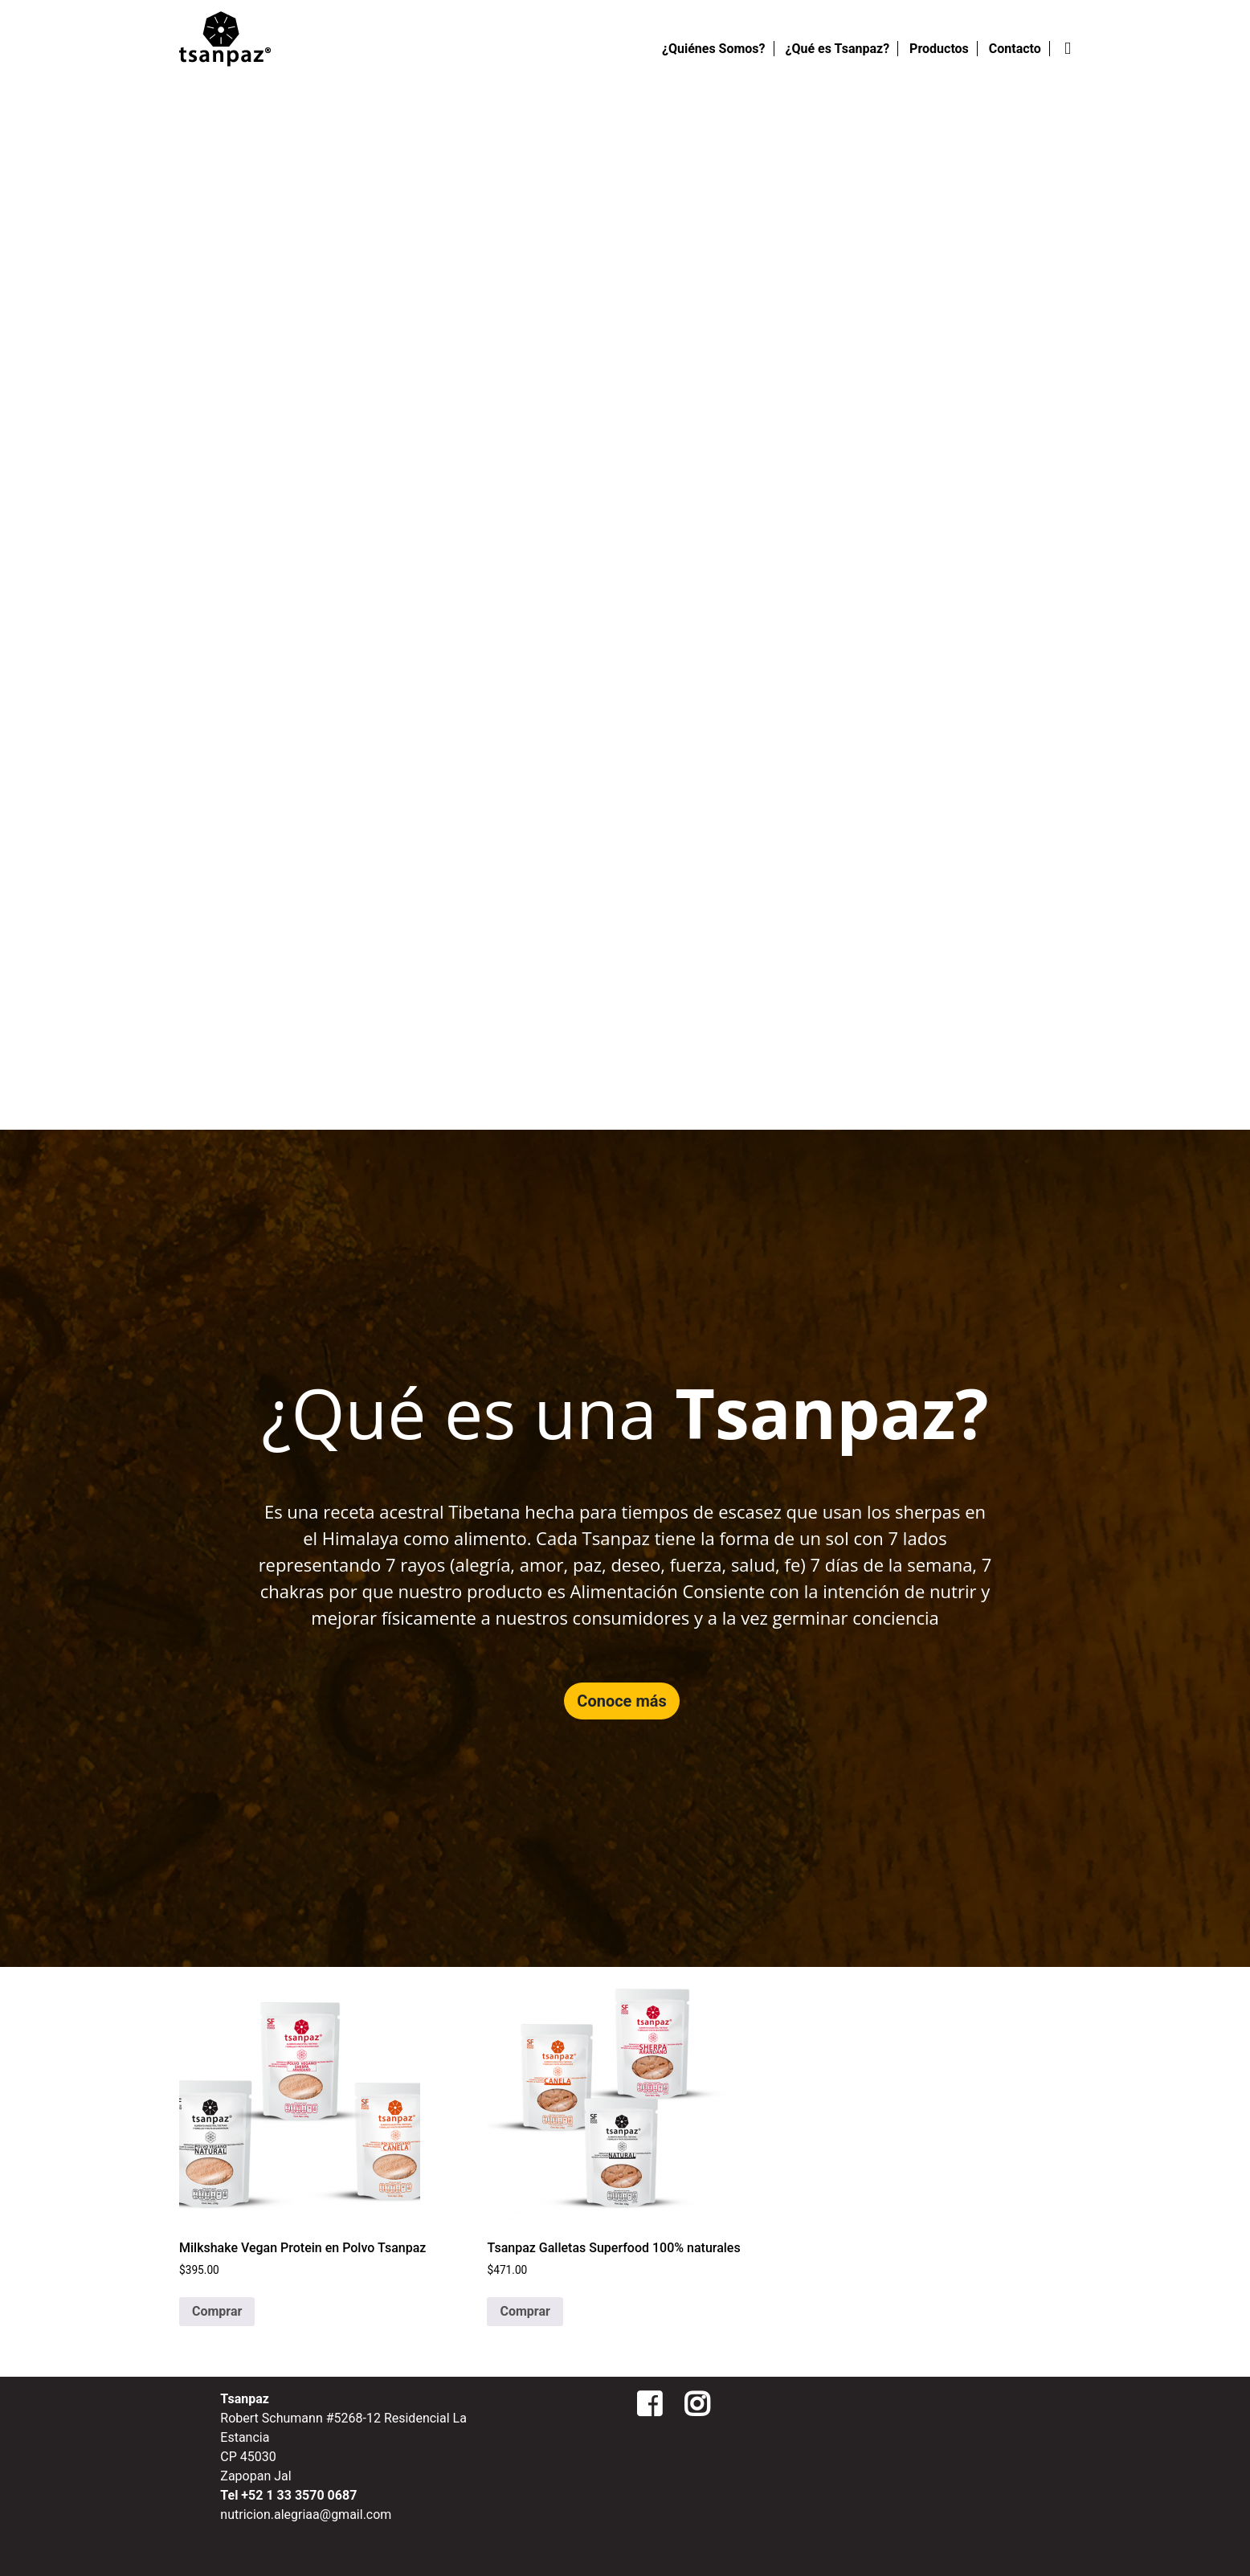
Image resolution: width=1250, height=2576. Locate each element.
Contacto (1015, 48)
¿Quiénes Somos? (714, 48)
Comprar (217, 2311)
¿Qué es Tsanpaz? (838, 48)
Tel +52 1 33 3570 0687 (288, 2495)
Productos (939, 48)
